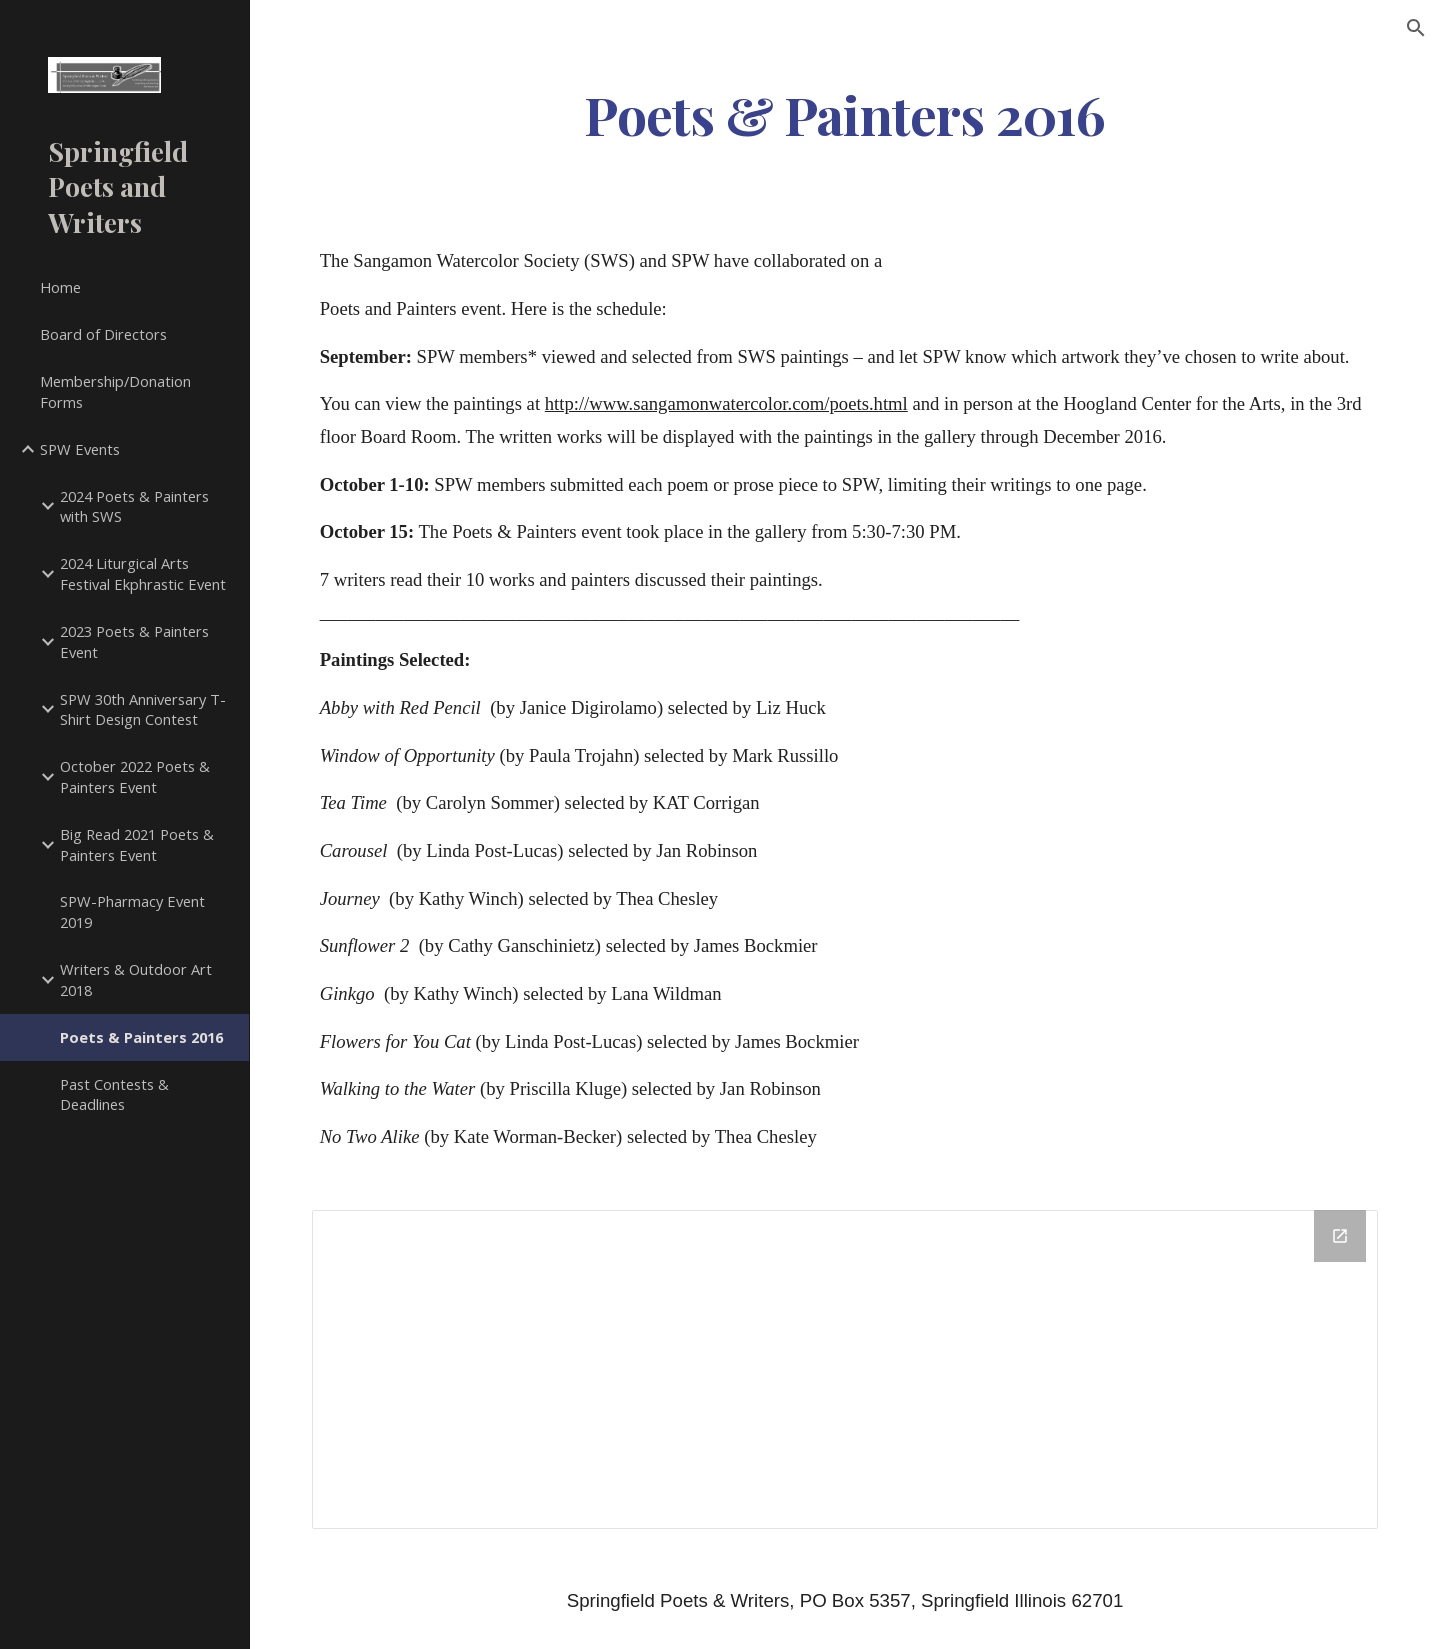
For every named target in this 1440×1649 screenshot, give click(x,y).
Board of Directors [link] (103, 334)
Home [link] (60, 287)
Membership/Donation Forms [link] (115, 391)
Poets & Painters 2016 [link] (141, 1037)
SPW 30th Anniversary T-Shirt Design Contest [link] (143, 709)
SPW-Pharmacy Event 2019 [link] (132, 911)
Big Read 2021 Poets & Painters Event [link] (137, 844)
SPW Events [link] (80, 449)
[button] (1416, 28)
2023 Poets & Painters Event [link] (134, 641)
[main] (845, 113)
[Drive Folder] (845, 1369)
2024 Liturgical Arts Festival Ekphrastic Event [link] (143, 573)
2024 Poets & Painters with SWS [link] (134, 506)
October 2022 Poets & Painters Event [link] (135, 776)
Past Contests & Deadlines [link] (114, 1094)
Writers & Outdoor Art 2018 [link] (136, 979)
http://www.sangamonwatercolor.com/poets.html (726, 403)
